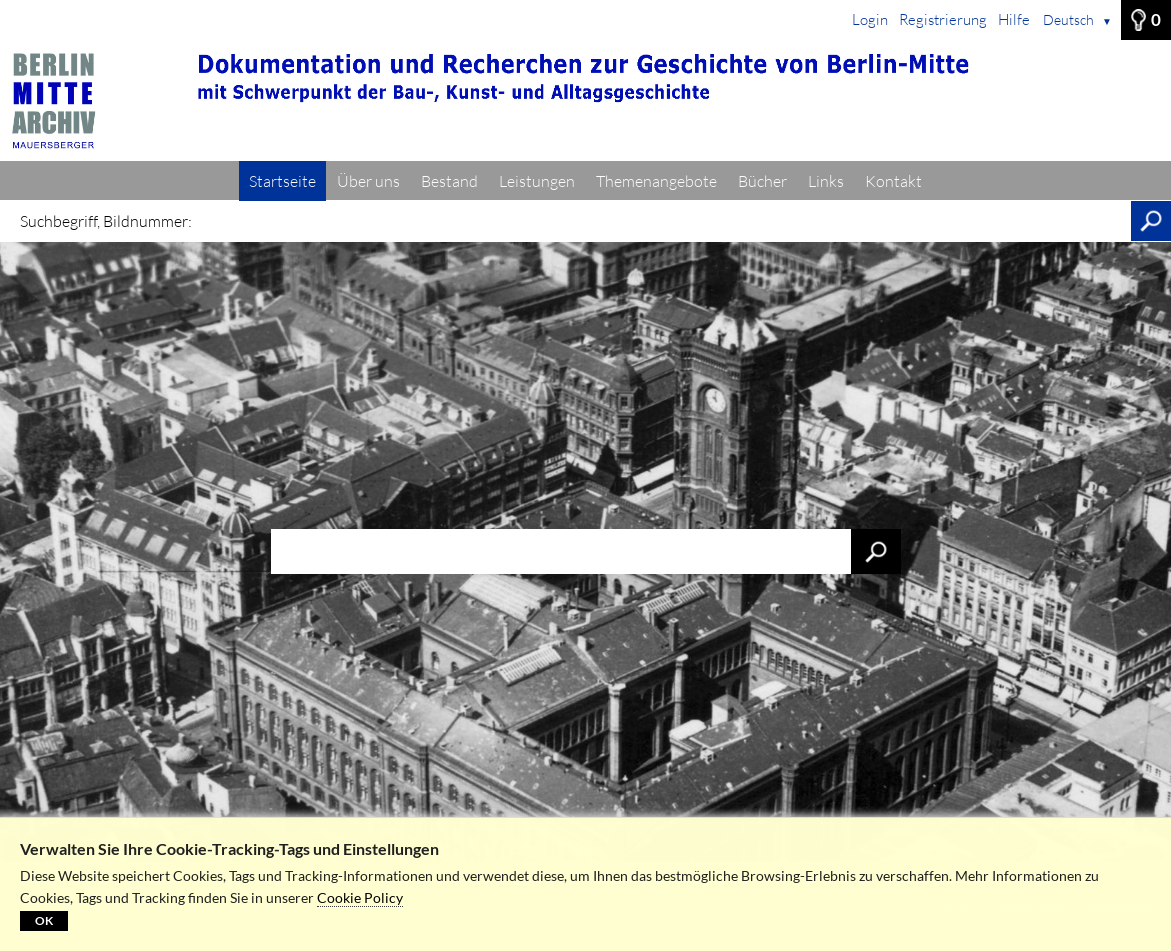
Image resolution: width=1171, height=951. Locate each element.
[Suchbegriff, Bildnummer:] (666, 221)
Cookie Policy (360, 897)
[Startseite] (585, 101)
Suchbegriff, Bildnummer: (106, 221)
